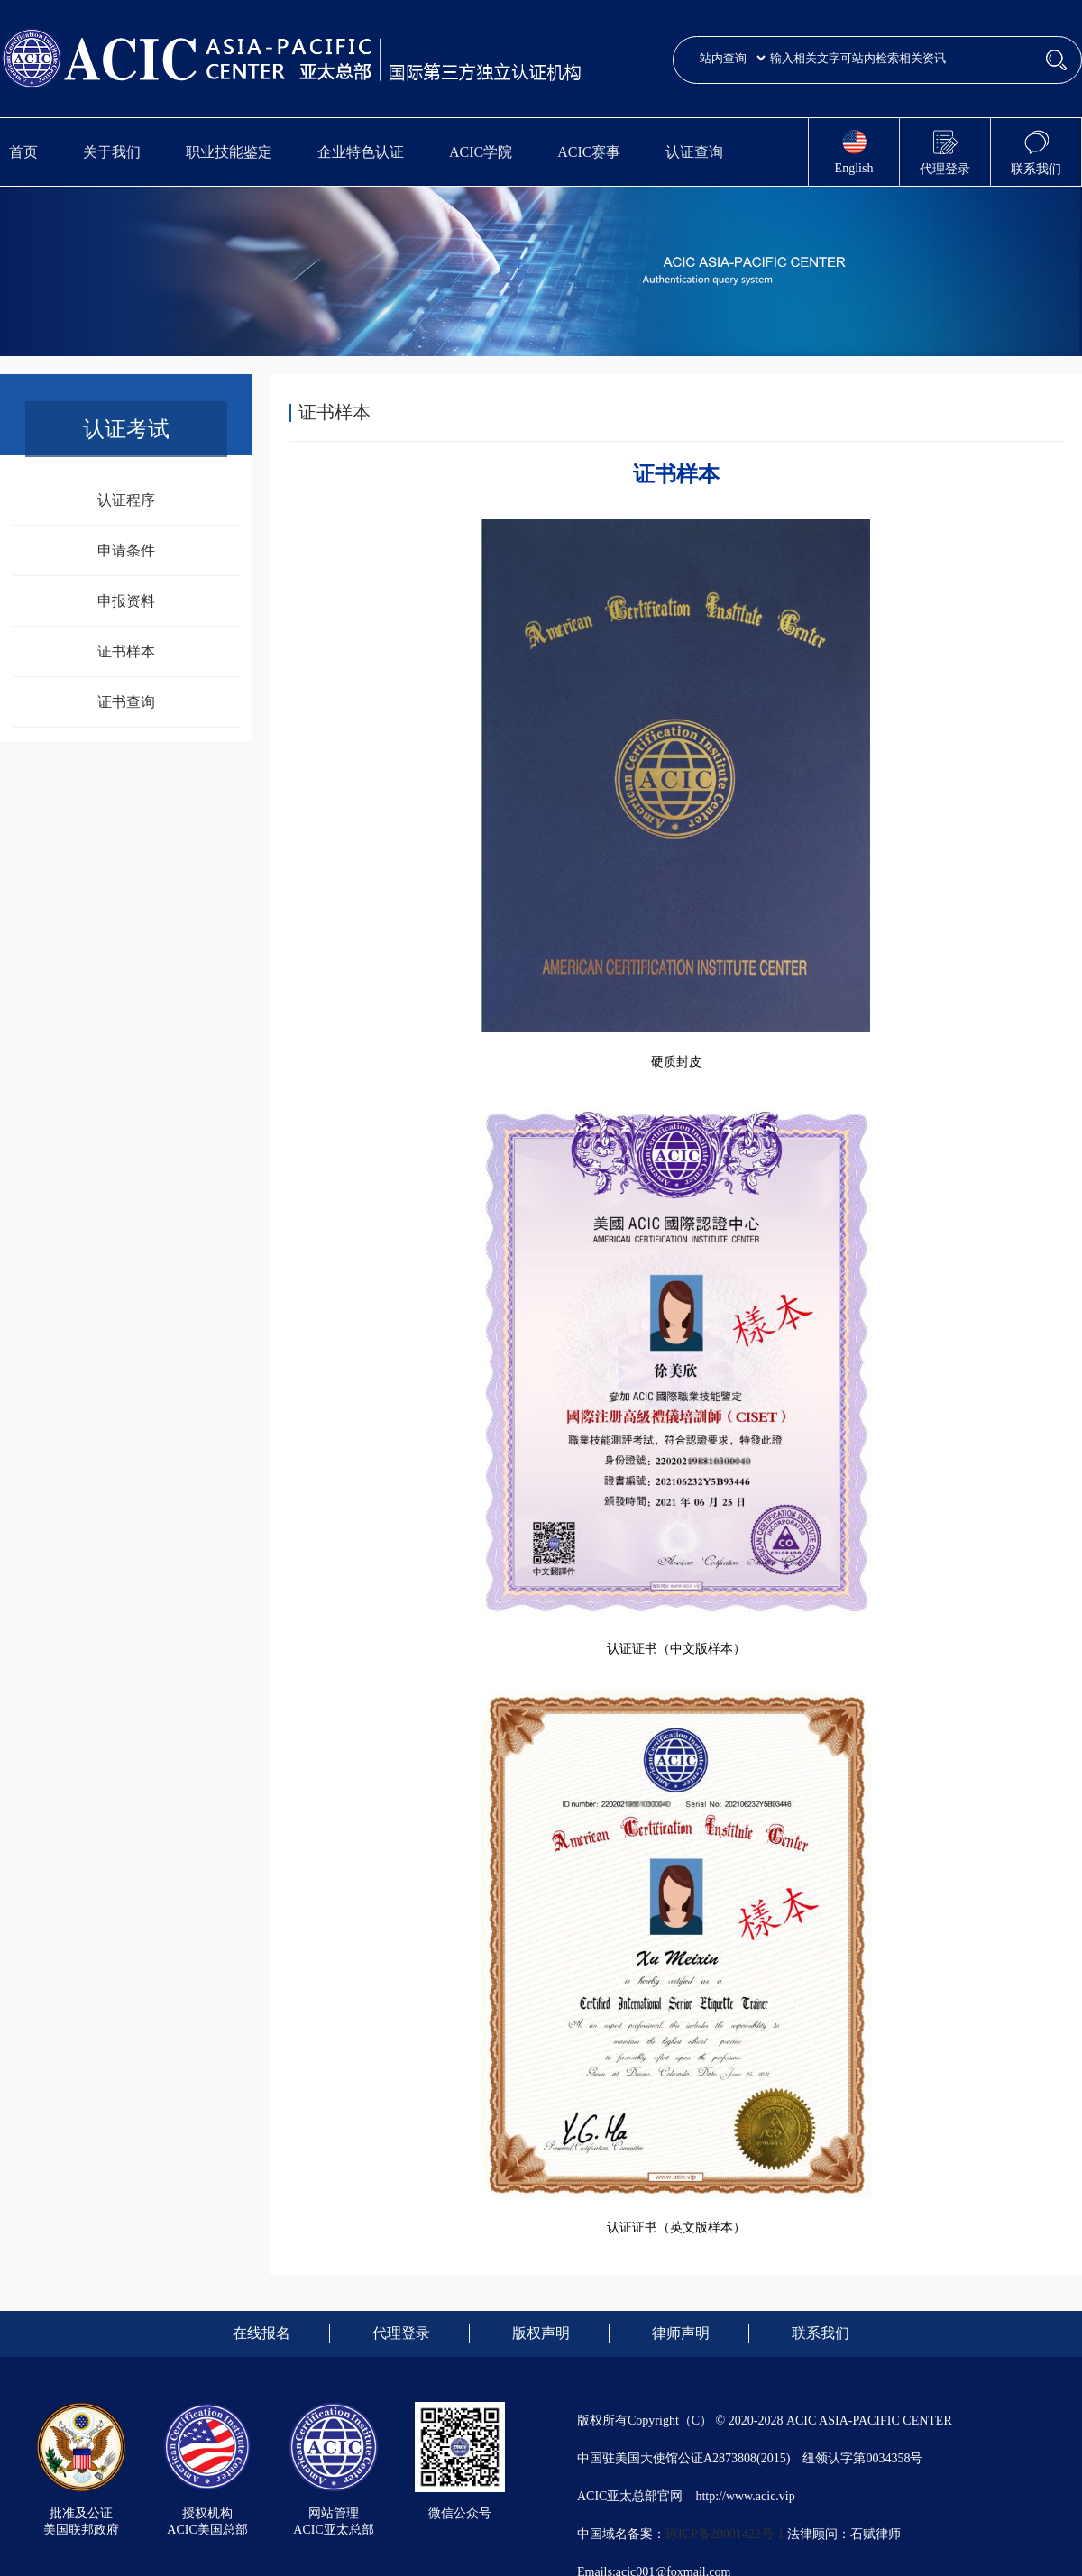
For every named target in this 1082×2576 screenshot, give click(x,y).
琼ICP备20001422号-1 (724, 2534)
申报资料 (126, 601)
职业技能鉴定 (229, 152)
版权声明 (541, 2333)
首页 (23, 152)
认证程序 (126, 500)
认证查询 (694, 152)
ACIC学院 (480, 152)
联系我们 (820, 2333)
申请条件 (126, 550)
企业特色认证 (360, 152)
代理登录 (401, 2333)
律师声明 (681, 2333)
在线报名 (261, 2333)
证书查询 (126, 702)
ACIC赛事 (588, 152)
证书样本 (126, 651)
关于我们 (112, 152)
